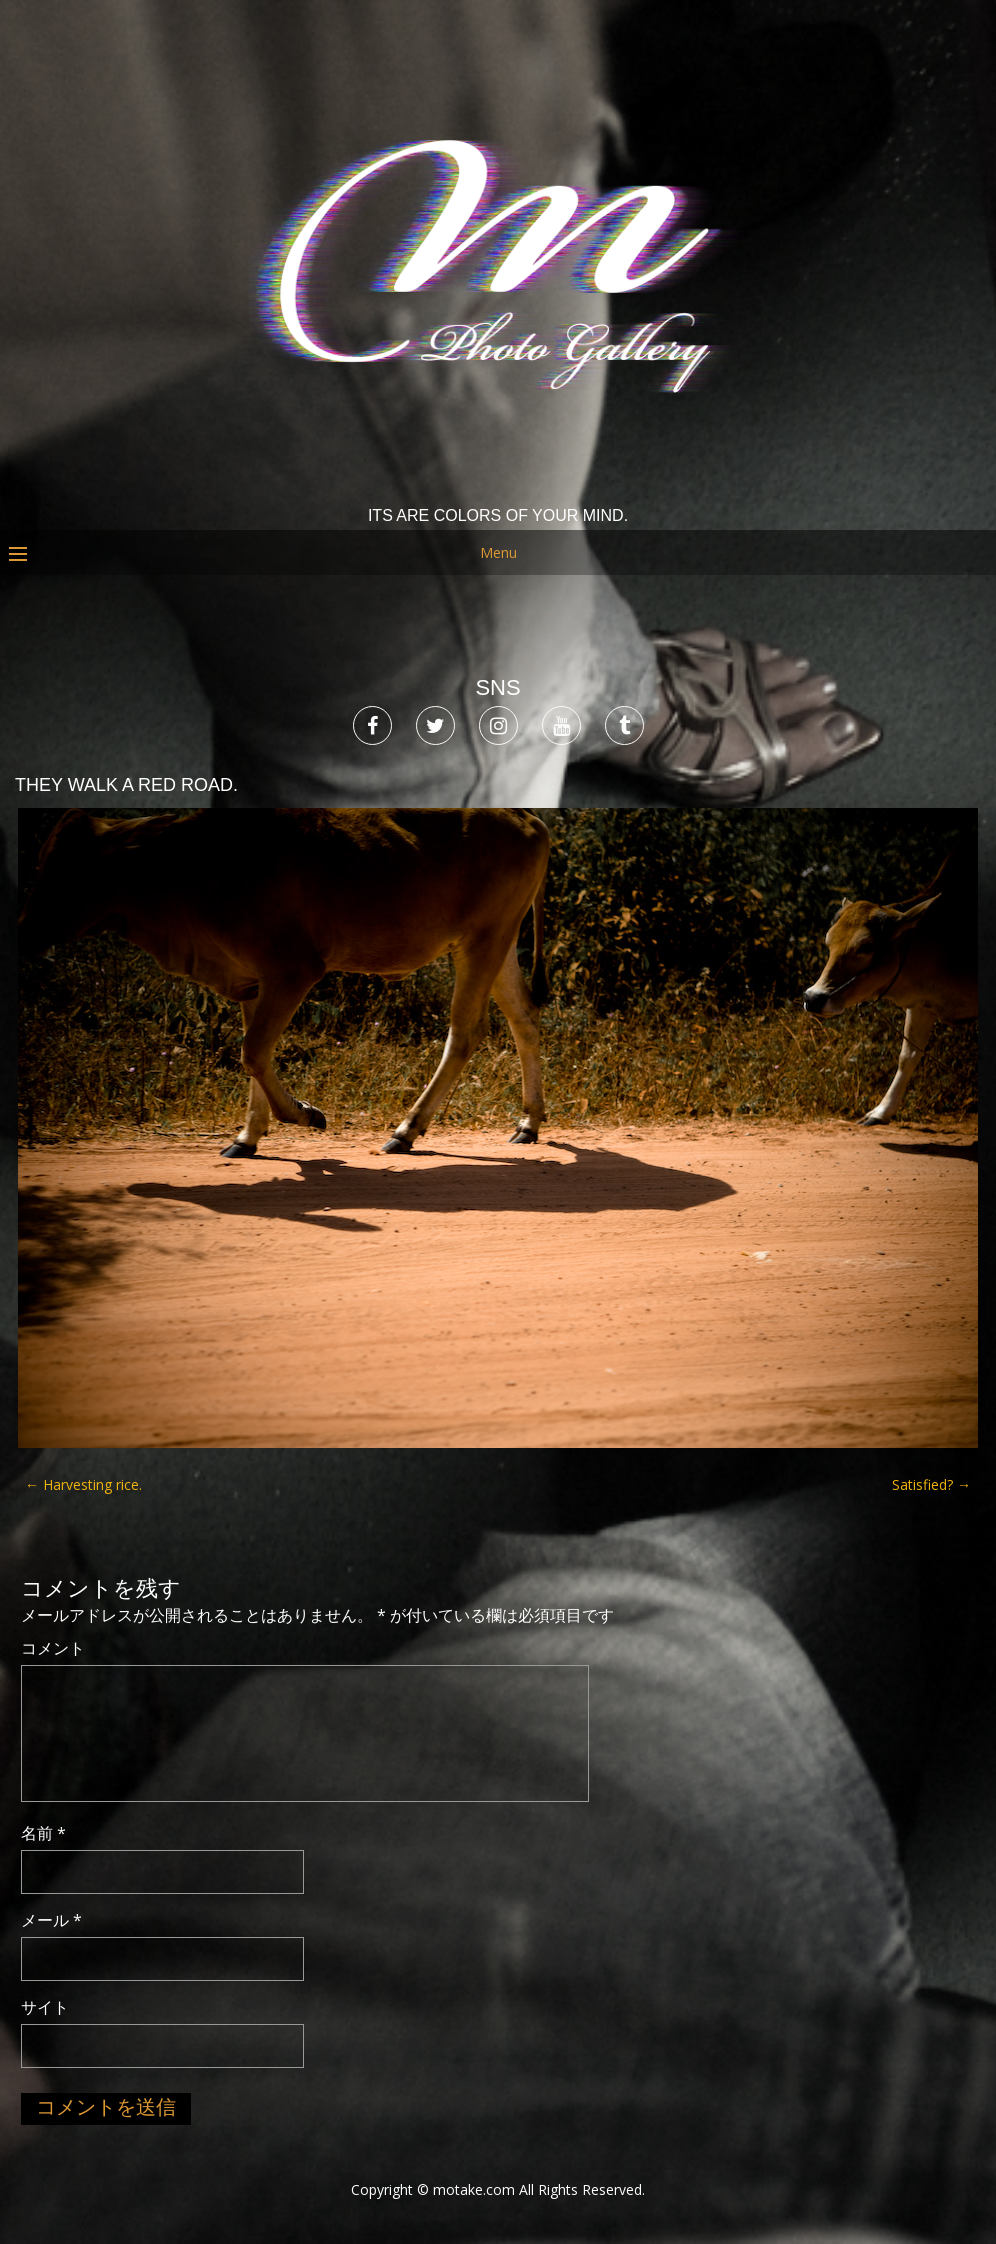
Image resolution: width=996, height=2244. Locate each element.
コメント (53, 1648)
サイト (45, 2007)
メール (51, 1920)
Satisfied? (931, 1484)
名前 (43, 1833)
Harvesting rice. (83, 1484)
